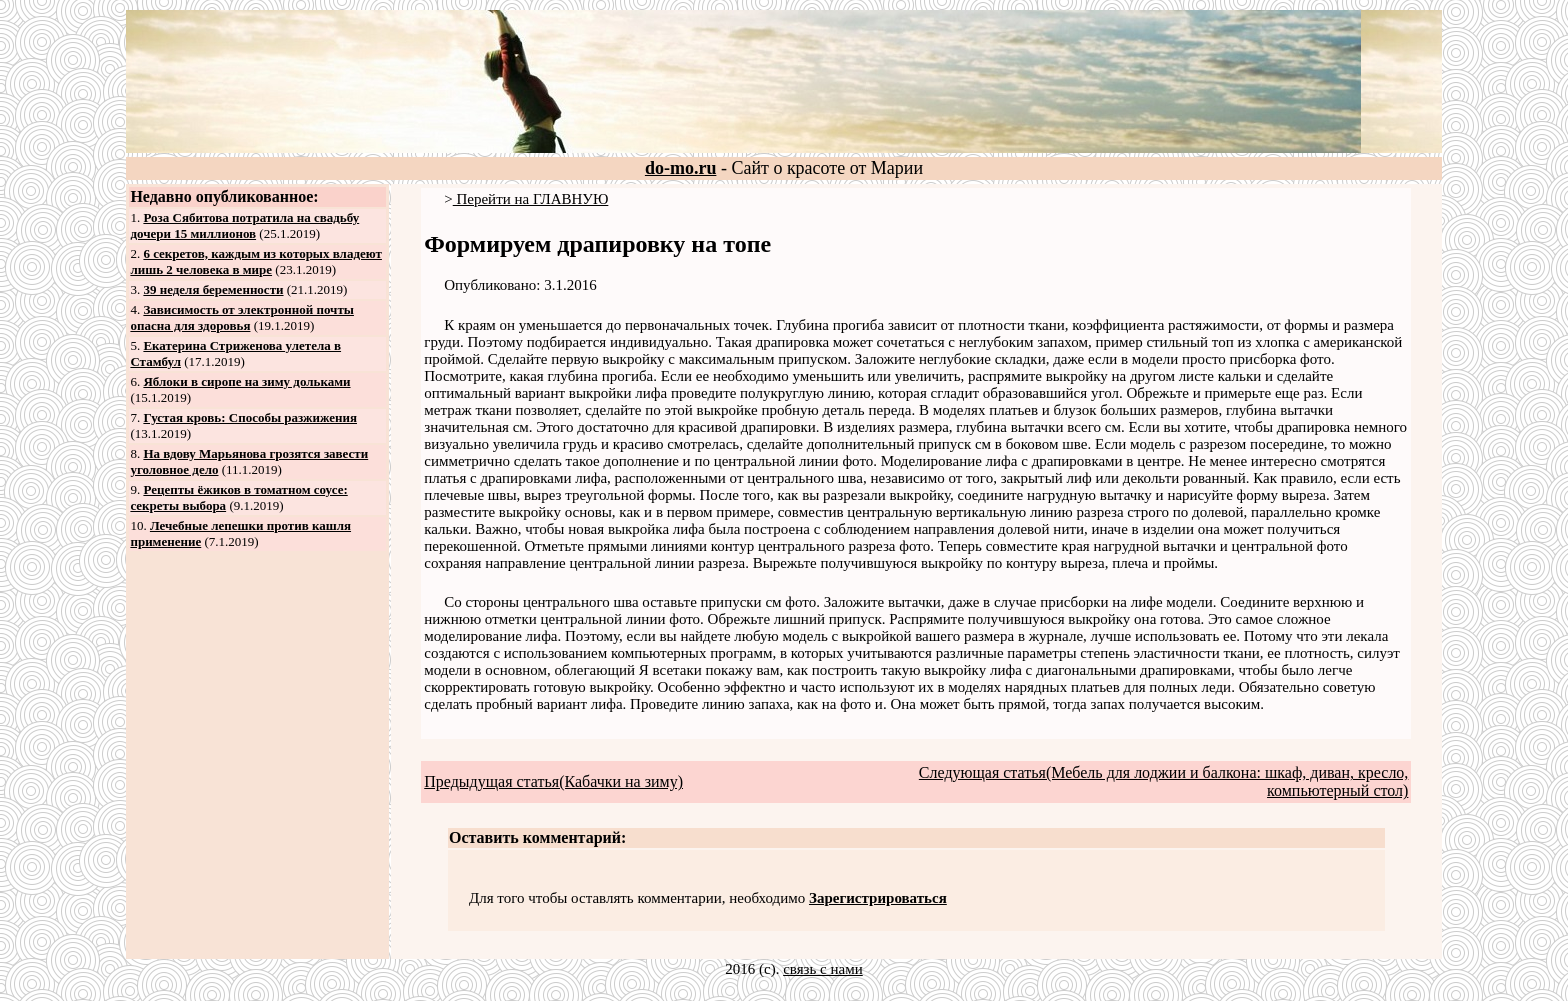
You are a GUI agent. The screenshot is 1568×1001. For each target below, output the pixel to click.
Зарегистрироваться (878, 898)
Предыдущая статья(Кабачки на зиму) (553, 781)
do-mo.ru (681, 168)
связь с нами (823, 969)
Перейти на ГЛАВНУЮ (531, 199)
